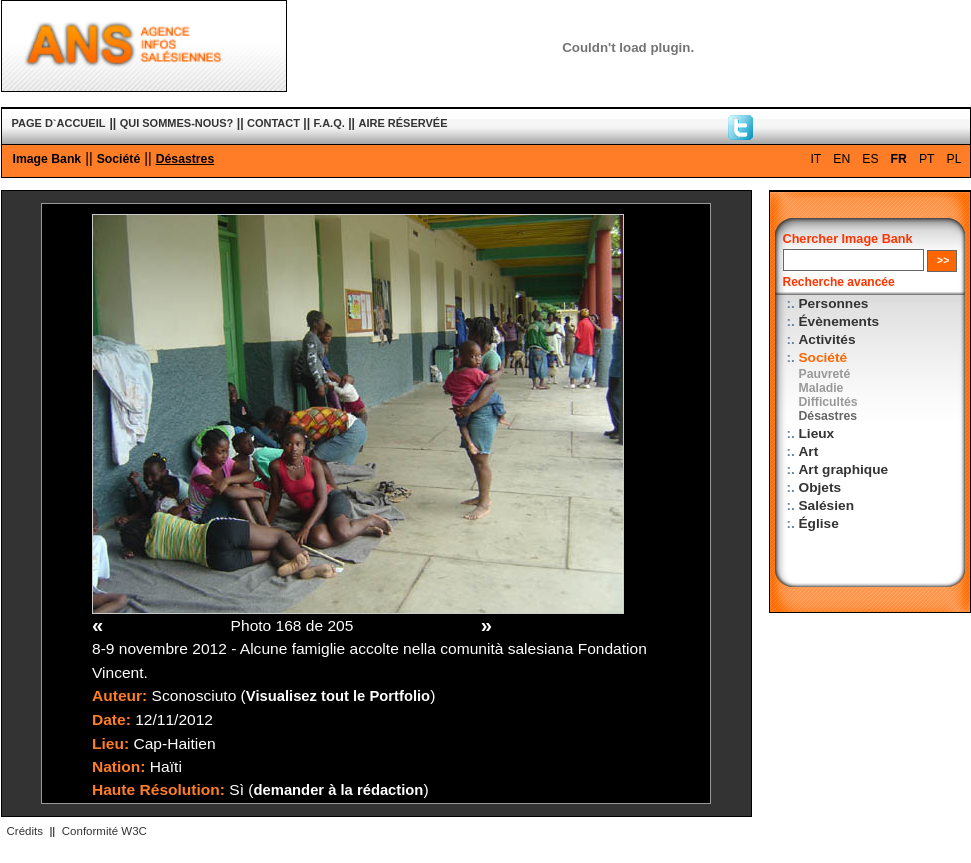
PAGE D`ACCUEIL (59, 123)
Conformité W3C (104, 831)
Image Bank (47, 159)
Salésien (826, 505)
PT (927, 159)
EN (841, 159)
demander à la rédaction (339, 790)
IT (815, 159)
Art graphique (844, 469)
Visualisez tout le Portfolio (338, 696)
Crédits (25, 831)
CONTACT (273, 123)
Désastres (185, 159)
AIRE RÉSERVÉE (402, 123)
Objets (820, 487)
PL (954, 159)
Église (819, 523)
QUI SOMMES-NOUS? (177, 123)
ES (870, 159)
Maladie (821, 388)
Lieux (817, 433)
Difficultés (828, 402)
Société (119, 159)
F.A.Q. (329, 123)
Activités (827, 339)
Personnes (834, 303)
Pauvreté (825, 374)
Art (809, 451)
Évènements (839, 321)
